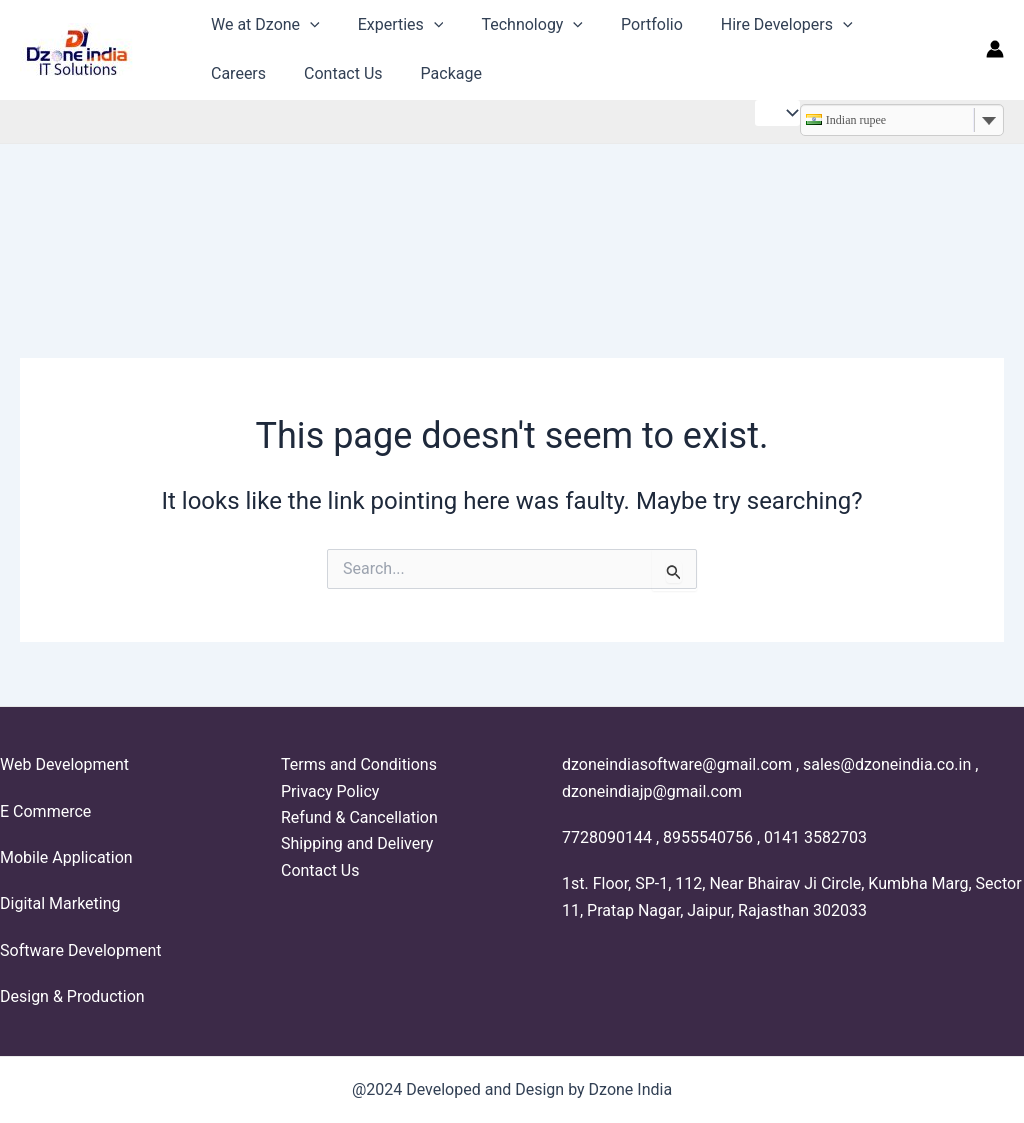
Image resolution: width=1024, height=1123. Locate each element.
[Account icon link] (995, 49)
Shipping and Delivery (357, 843)
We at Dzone (262, 24)
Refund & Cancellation (359, 817)
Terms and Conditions (359, 764)
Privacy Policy (330, 791)
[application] (307, 24)
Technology (517, 24)
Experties (392, 24)
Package (349, 73)
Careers (885, 24)
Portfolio (631, 24)
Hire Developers (760, 24)
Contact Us (247, 73)
